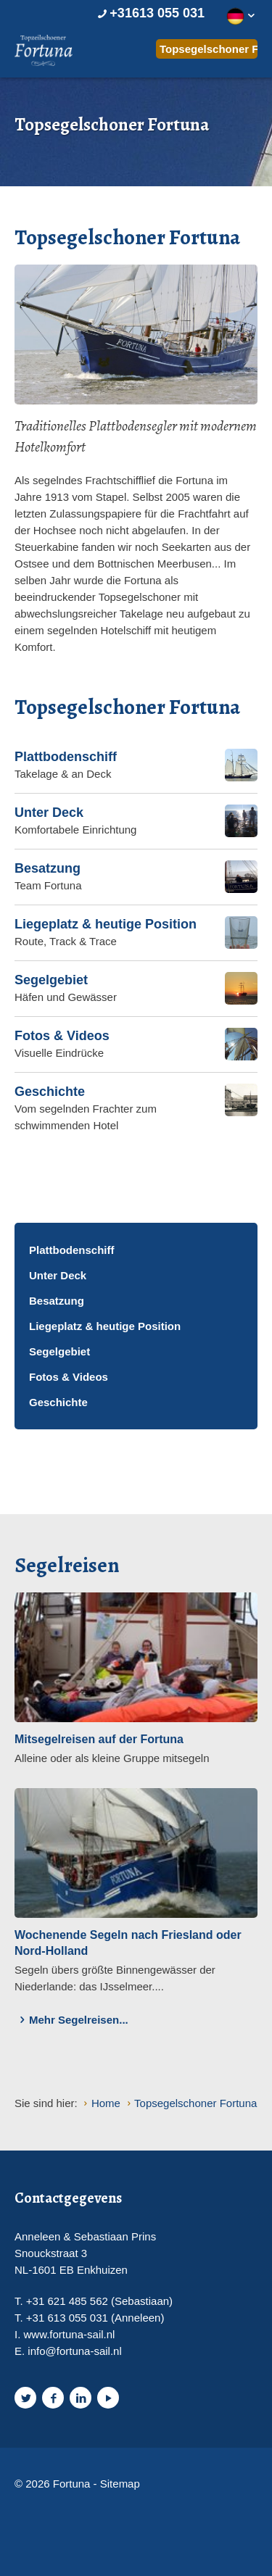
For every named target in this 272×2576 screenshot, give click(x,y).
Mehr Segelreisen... (71, 2020)
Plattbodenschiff (72, 1250)
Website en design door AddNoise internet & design (54, 2509)
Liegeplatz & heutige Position (105, 1326)
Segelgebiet (59, 1351)
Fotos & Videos (68, 1377)
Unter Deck (57, 1275)
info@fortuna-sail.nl (74, 2351)
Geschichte (58, 1402)
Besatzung (56, 1301)
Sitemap (120, 2483)
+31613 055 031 (149, 13)
